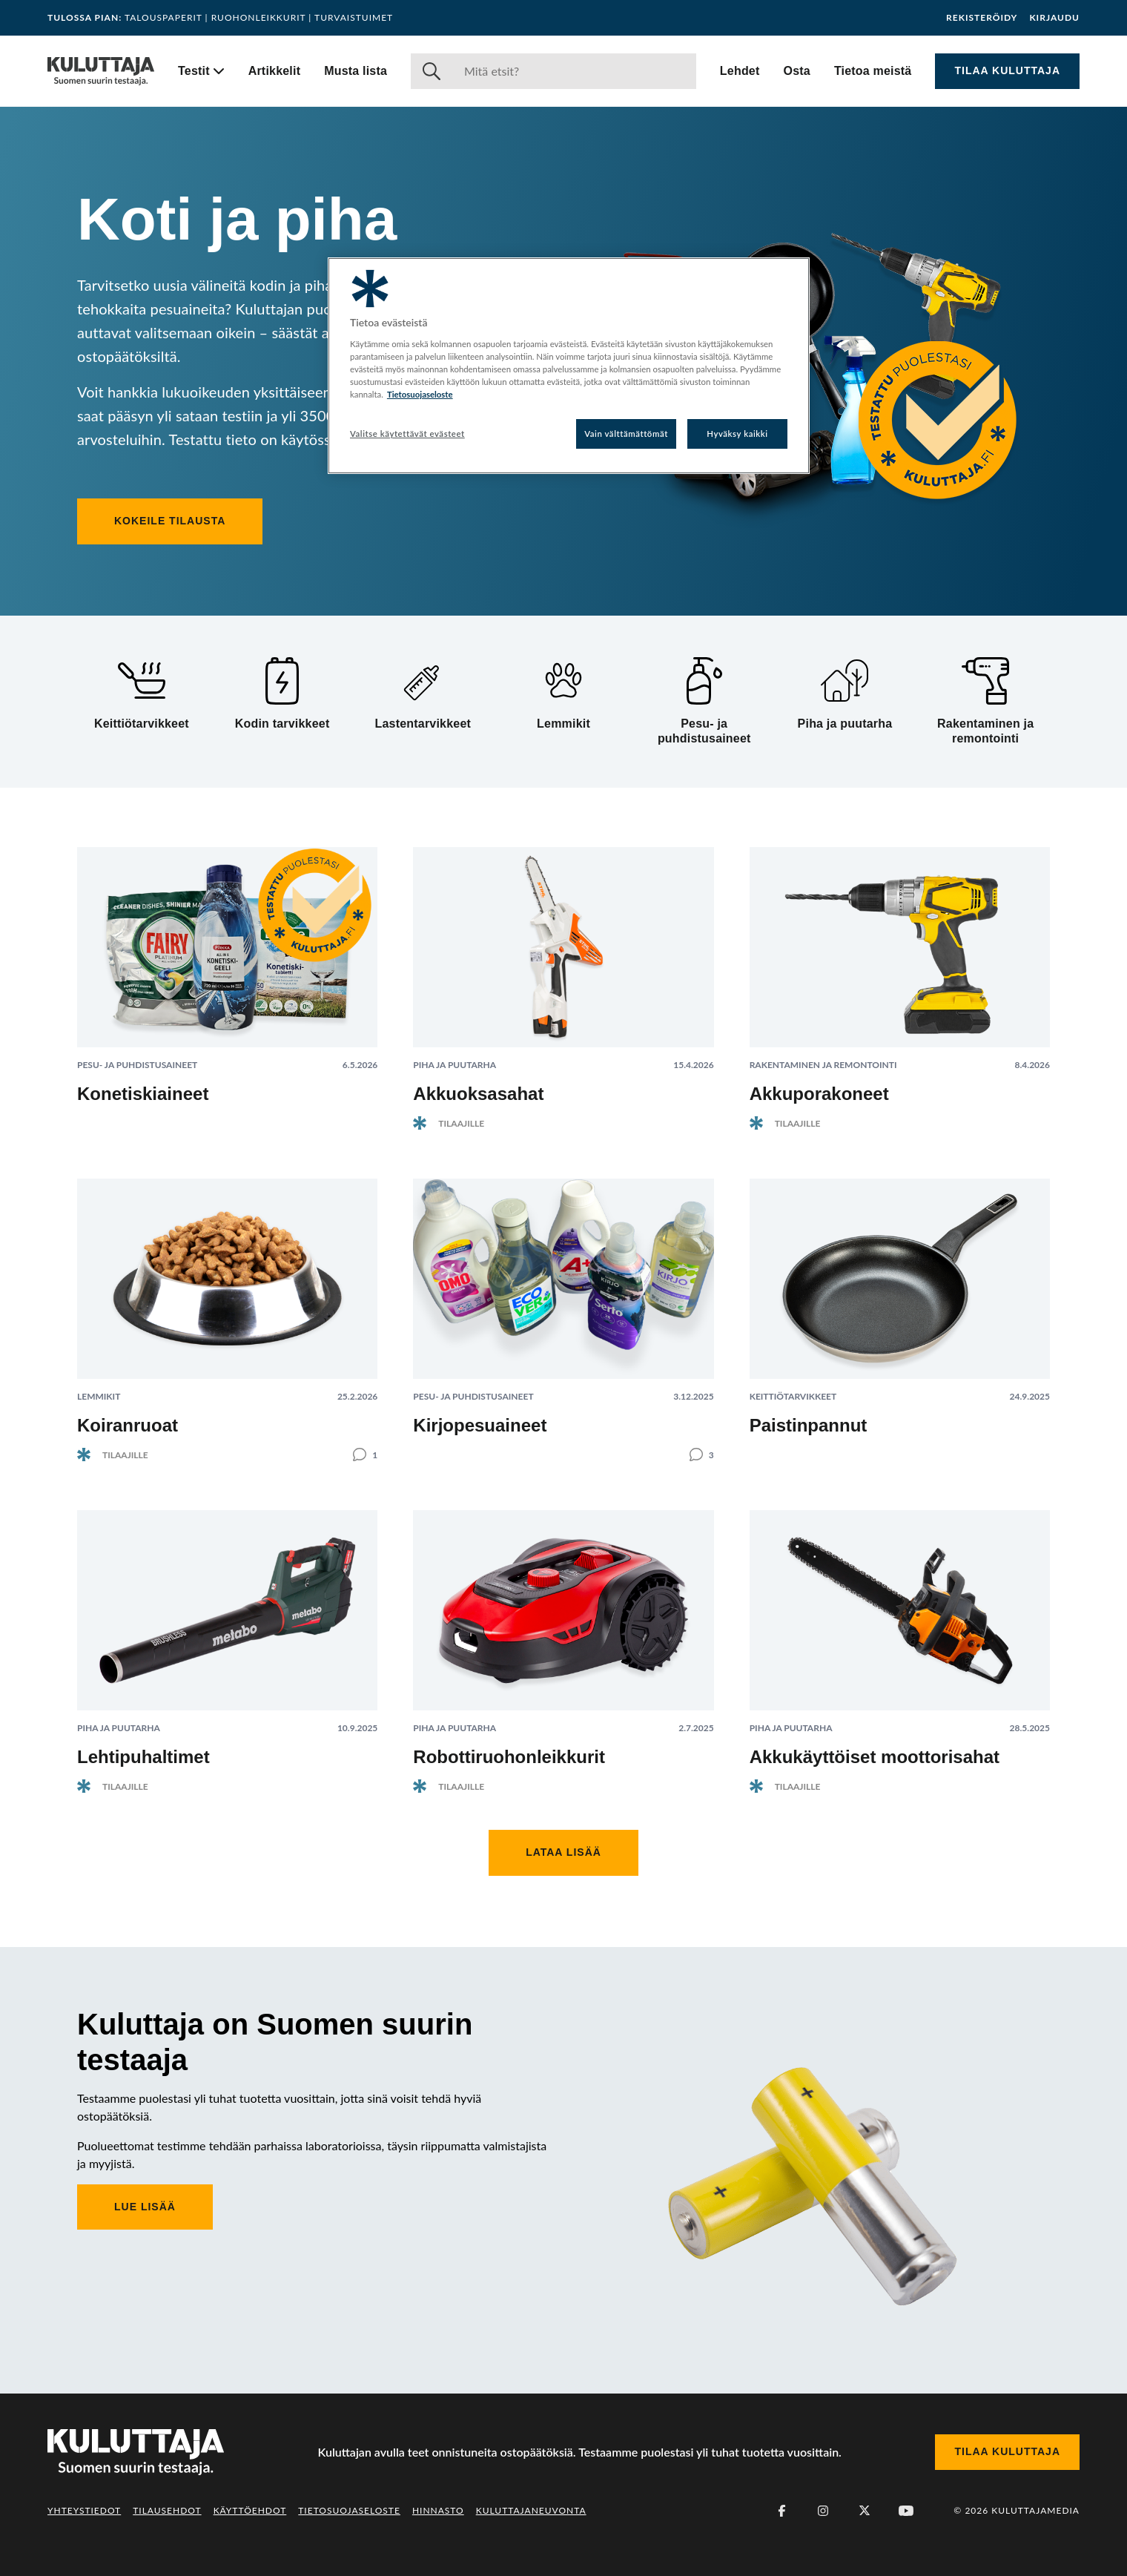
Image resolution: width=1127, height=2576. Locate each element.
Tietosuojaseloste (349, 2510)
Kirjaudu (1054, 17)
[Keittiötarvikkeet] (141, 694)
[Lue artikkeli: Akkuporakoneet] (900, 976)
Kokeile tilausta (169, 521)
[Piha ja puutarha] (845, 694)
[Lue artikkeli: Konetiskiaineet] (227, 983)
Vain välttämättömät (626, 433)
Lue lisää (145, 2207)
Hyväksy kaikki (737, 433)
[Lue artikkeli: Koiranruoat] (227, 1308)
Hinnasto (438, 2510)
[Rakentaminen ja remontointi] (985, 701)
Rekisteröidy (981, 17)
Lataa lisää (563, 1852)
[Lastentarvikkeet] (422, 694)
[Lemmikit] (563, 694)
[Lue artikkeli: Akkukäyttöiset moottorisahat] (900, 1639)
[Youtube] (906, 2511)
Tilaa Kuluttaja (1007, 70)
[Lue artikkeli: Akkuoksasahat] (563, 976)
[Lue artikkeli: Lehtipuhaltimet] (227, 1639)
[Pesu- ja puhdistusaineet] (704, 701)
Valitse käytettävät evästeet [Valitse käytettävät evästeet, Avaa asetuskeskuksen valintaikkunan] (407, 433)
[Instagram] (823, 2511)
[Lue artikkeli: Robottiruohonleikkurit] (563, 1639)
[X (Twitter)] (864, 2511)
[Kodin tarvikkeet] (282, 694)
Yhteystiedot (84, 2510)
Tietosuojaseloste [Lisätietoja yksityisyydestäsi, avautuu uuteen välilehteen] (420, 394)
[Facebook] (781, 2511)
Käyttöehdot (250, 2510)
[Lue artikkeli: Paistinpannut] (900, 1315)
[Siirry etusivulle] (100, 71)
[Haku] (574, 71)
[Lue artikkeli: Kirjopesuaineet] (563, 1308)
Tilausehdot (167, 2510)
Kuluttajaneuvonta (531, 2510)
